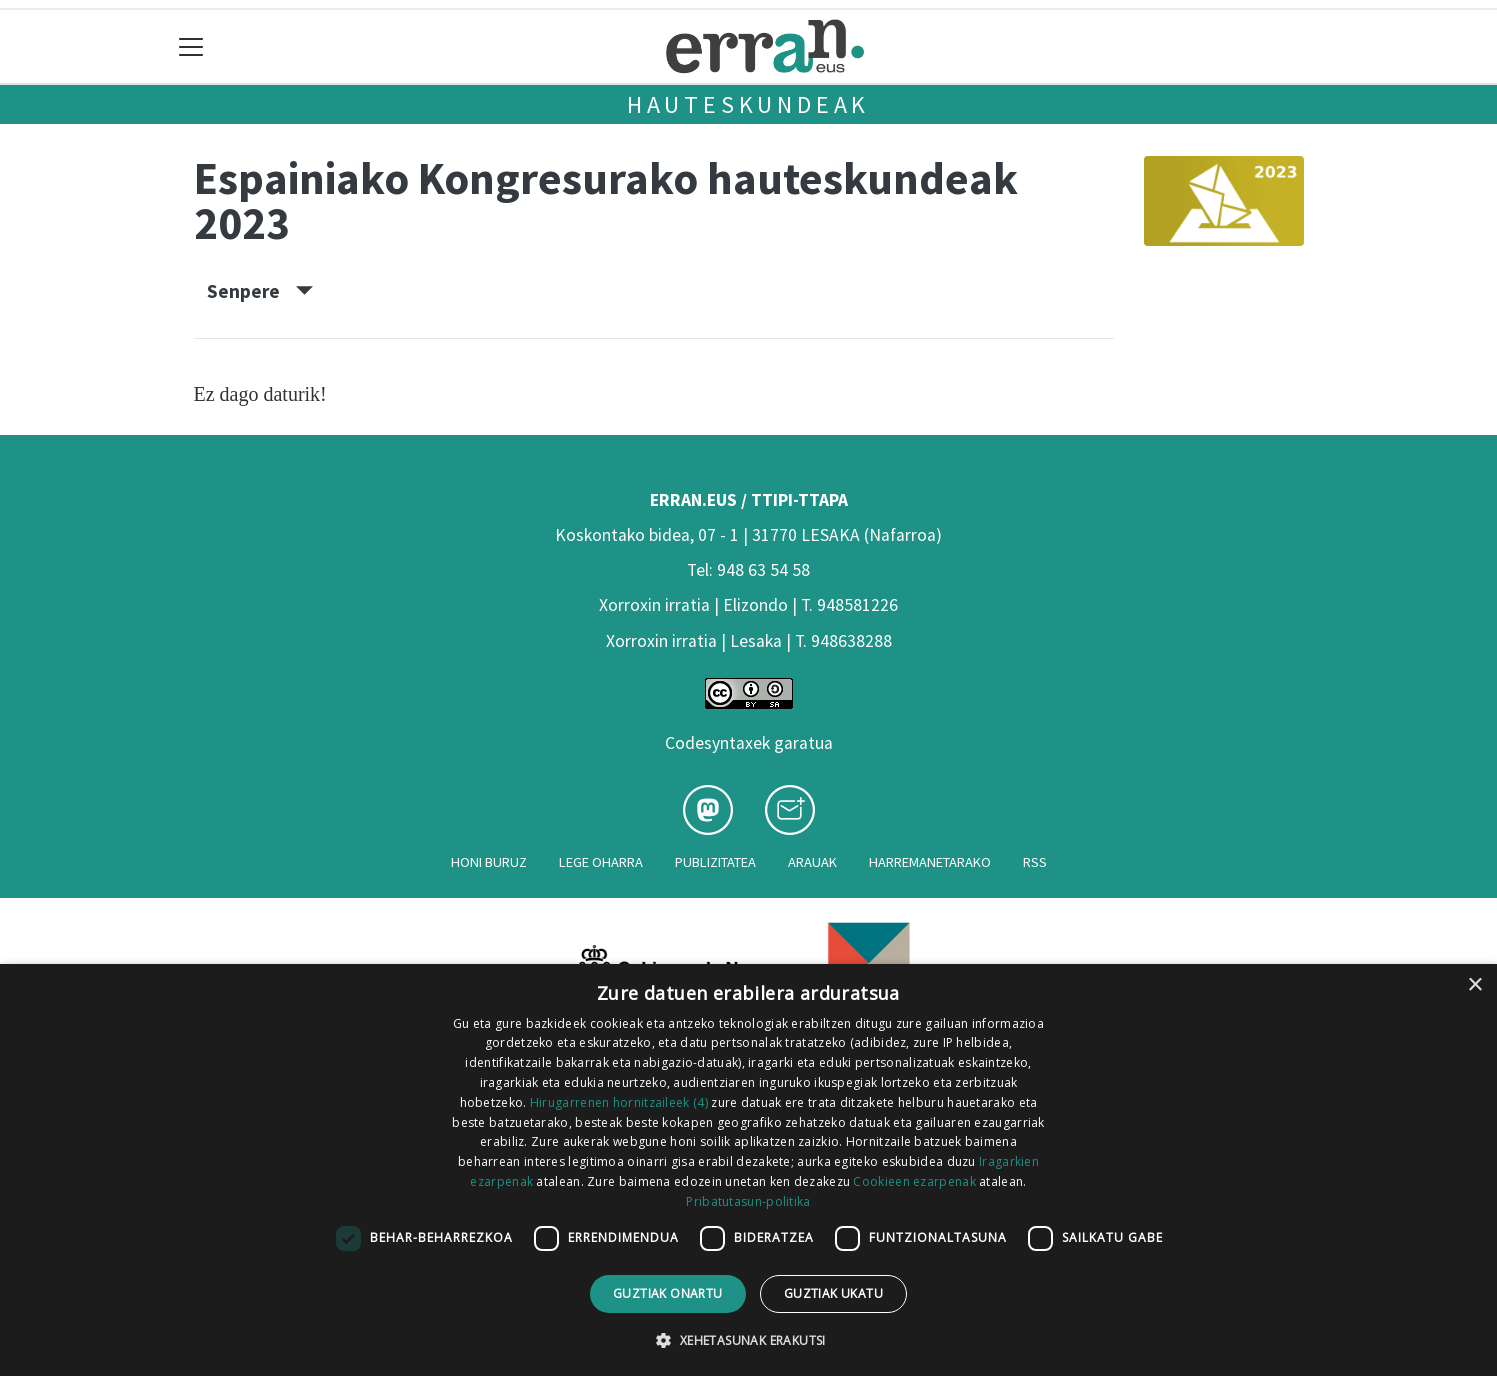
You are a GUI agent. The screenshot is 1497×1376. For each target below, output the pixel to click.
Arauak (812, 862)
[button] (748, 1340)
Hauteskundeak (748, 104)
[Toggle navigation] (191, 46)
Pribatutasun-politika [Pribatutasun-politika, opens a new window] (748, 1201)
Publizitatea (715, 862)
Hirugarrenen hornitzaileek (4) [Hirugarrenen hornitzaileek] (619, 1102)
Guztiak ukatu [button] (833, 1293)
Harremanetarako (930, 862)
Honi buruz (489, 862)
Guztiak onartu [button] (668, 1293)
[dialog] (748, 1170)
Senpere (260, 291)
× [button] (1474, 985)
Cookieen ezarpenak (914, 1181)
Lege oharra (601, 862)
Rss (1035, 862)
